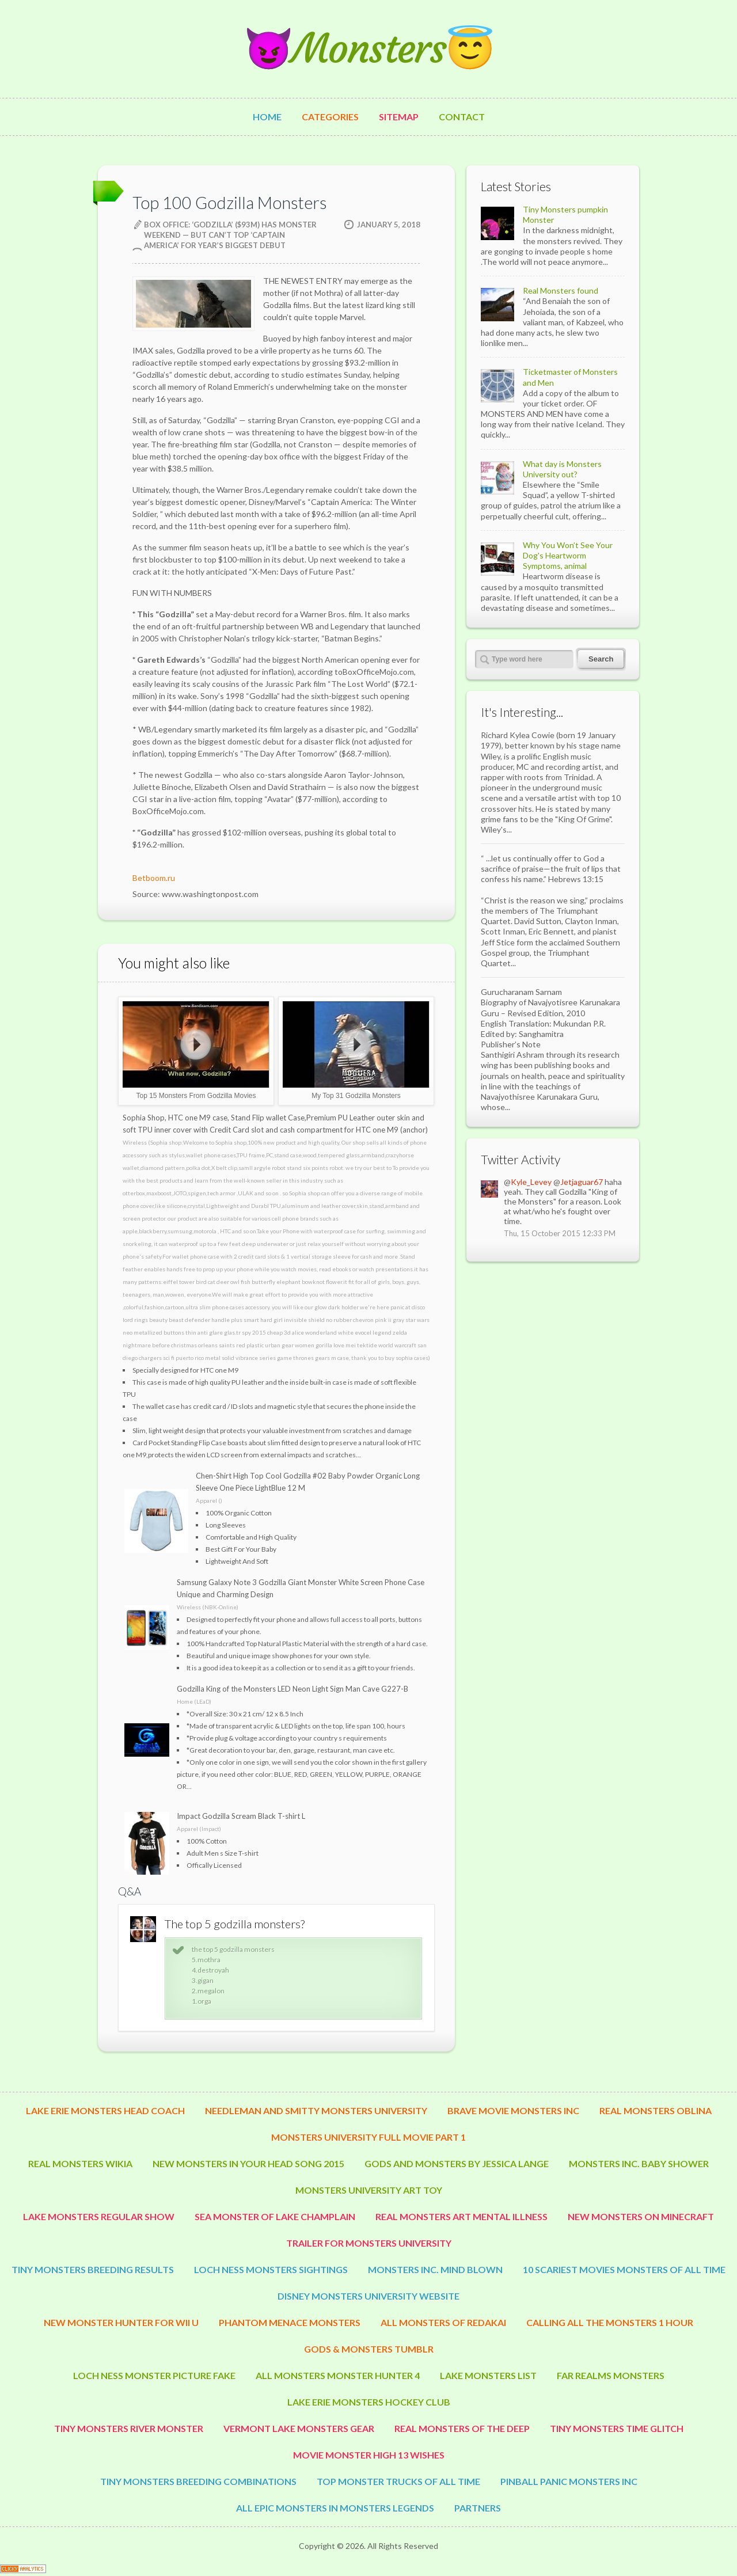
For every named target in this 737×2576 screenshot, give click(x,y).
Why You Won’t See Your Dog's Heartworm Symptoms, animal (568, 555)
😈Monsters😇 (368, 49)
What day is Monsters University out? (562, 469)
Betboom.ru (153, 878)
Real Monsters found (560, 290)
